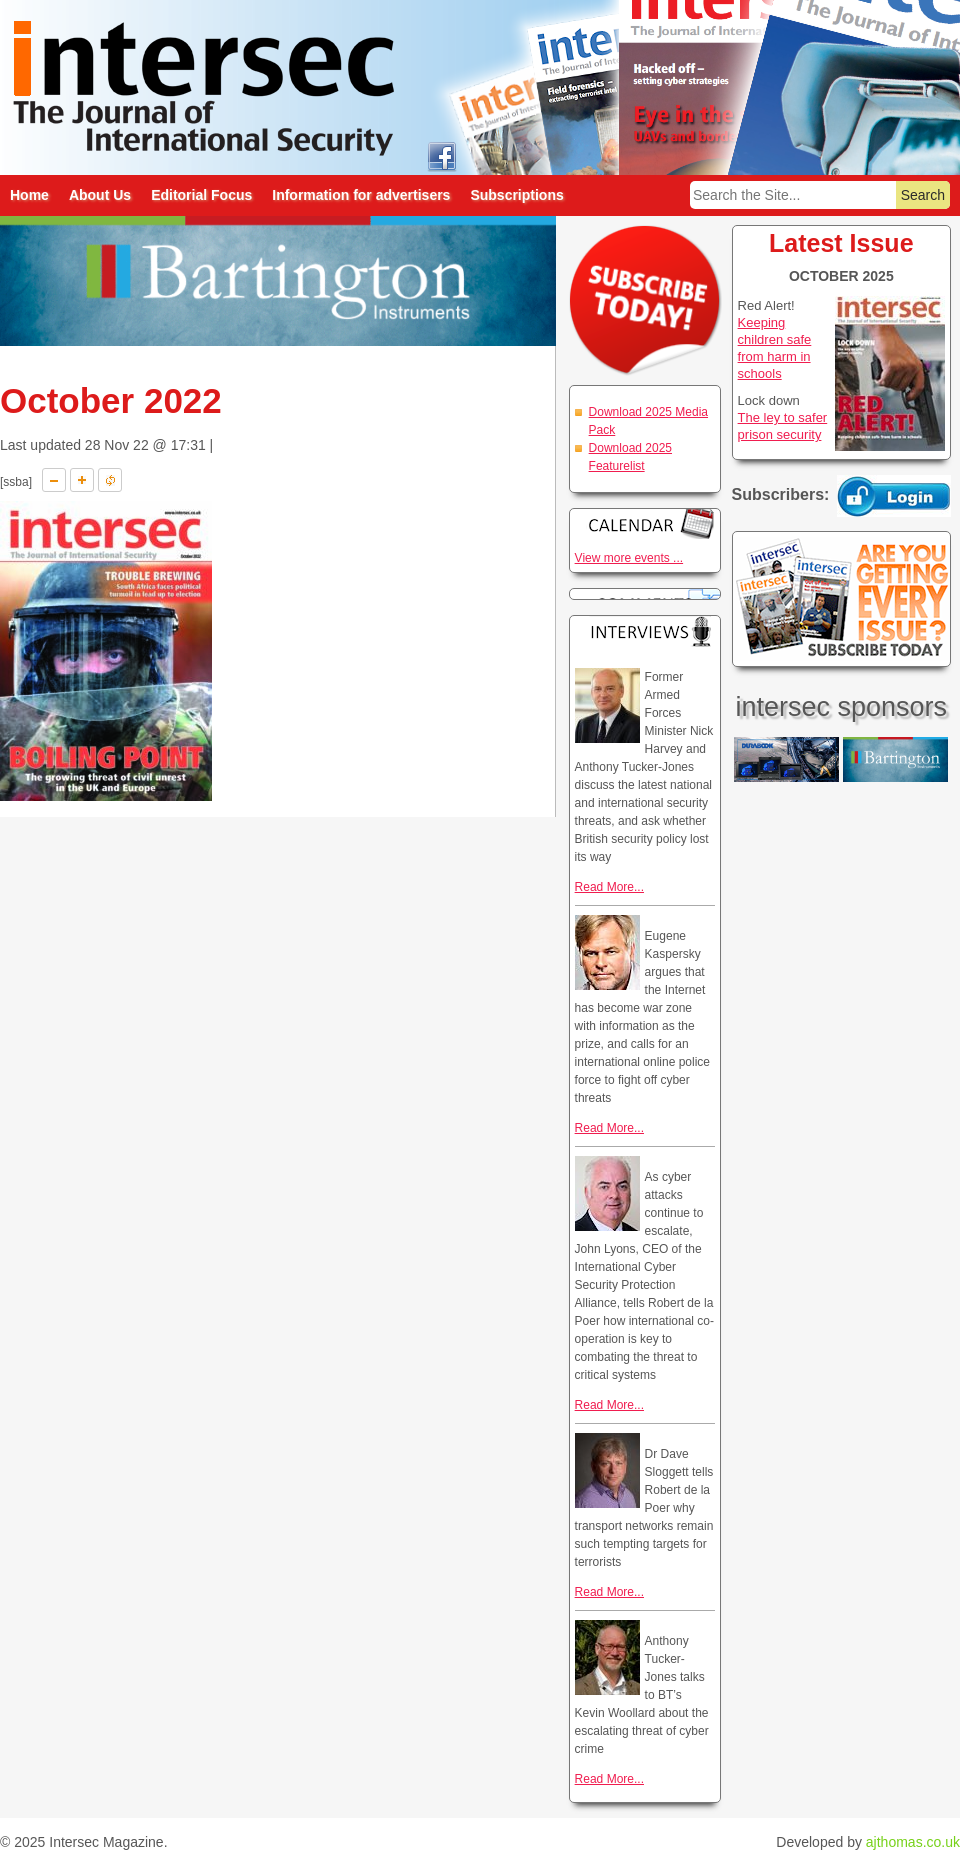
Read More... (609, 887)
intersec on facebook (441, 155)
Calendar (645, 523)
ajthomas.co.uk (913, 1842)
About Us (100, 195)
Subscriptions (516, 195)
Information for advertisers (361, 195)
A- (54, 480)
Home (29, 195)
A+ (82, 480)
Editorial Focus (201, 195)
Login (894, 496)
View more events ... (629, 558)
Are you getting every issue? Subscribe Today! (841, 599)
